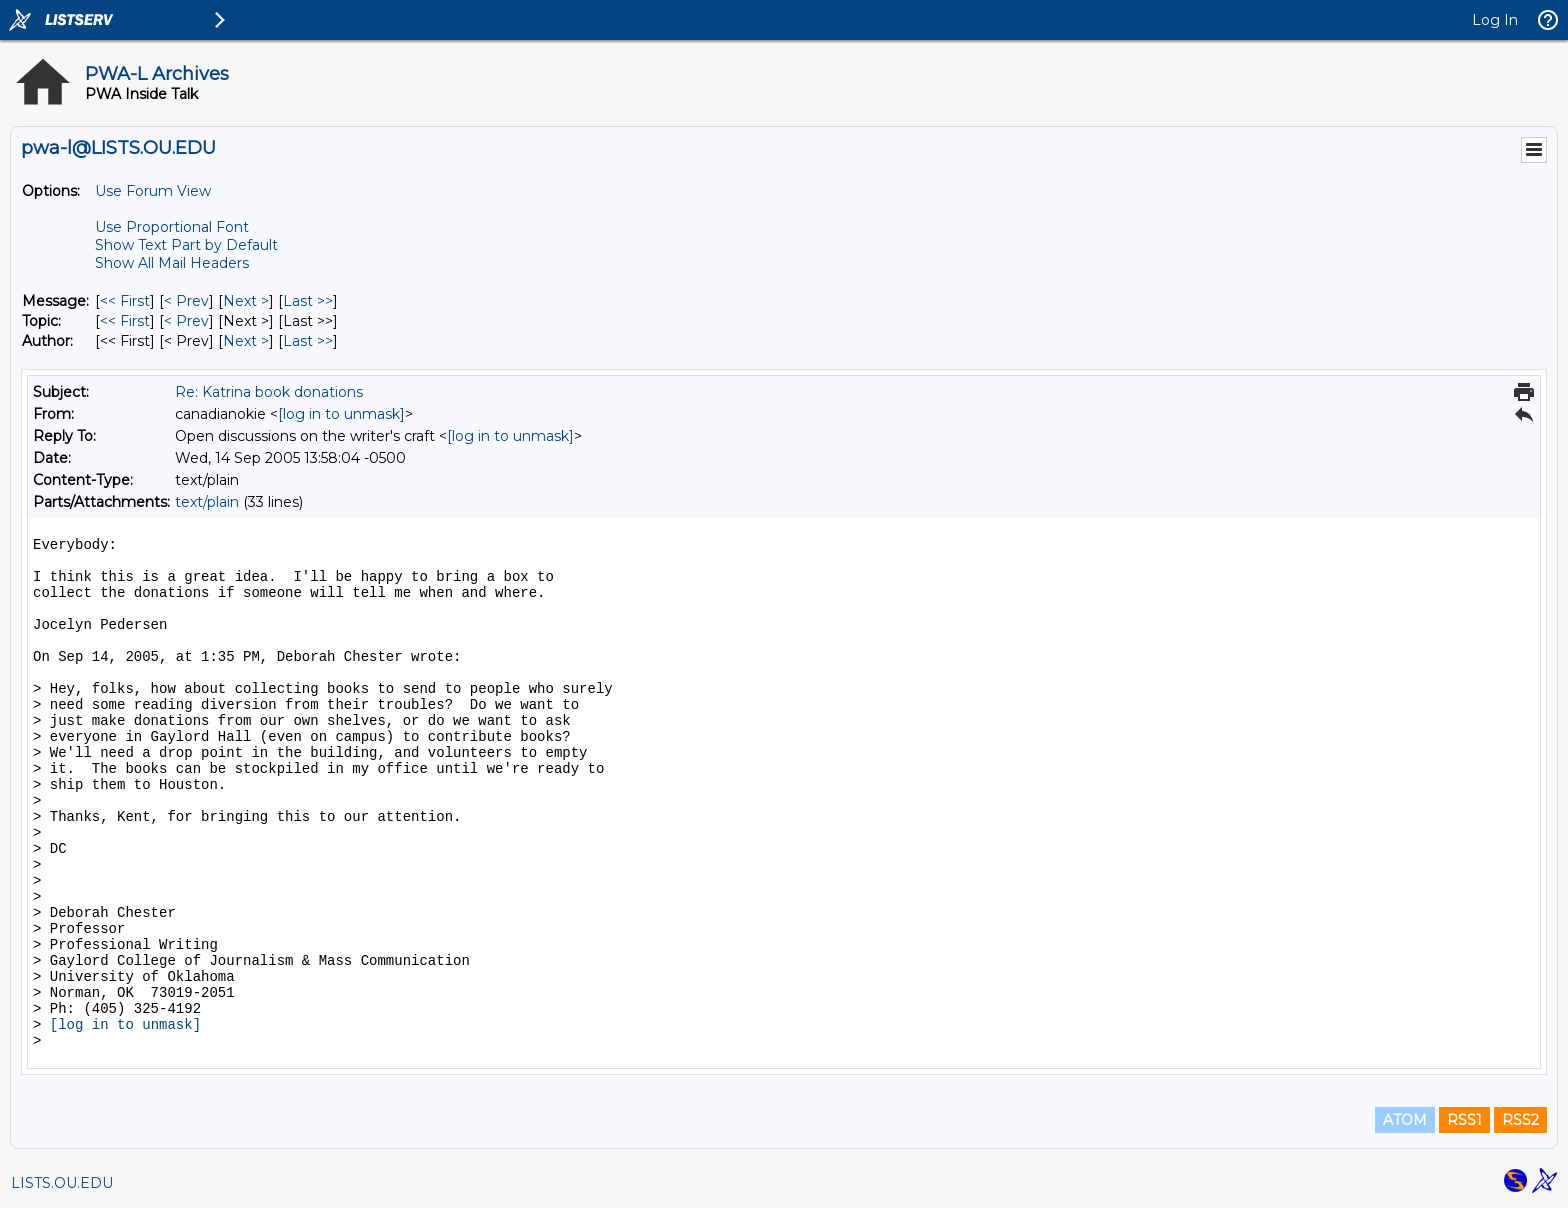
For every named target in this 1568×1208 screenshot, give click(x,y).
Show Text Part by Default (186, 245)
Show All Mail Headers (172, 263)
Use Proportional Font (172, 227)
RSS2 (1520, 1120)
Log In (1495, 20)
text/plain (207, 502)
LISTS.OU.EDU (62, 1183)
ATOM (1405, 1120)
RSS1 (1464, 1120)
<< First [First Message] (125, 301)
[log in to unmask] (341, 414)
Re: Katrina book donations (269, 392)
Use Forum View (153, 191)
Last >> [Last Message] (308, 301)
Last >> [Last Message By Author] (308, 341)
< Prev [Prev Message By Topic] (186, 321)
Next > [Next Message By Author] (246, 341)
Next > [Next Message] (246, 301)
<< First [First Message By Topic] (125, 321)
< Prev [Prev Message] (186, 301)
